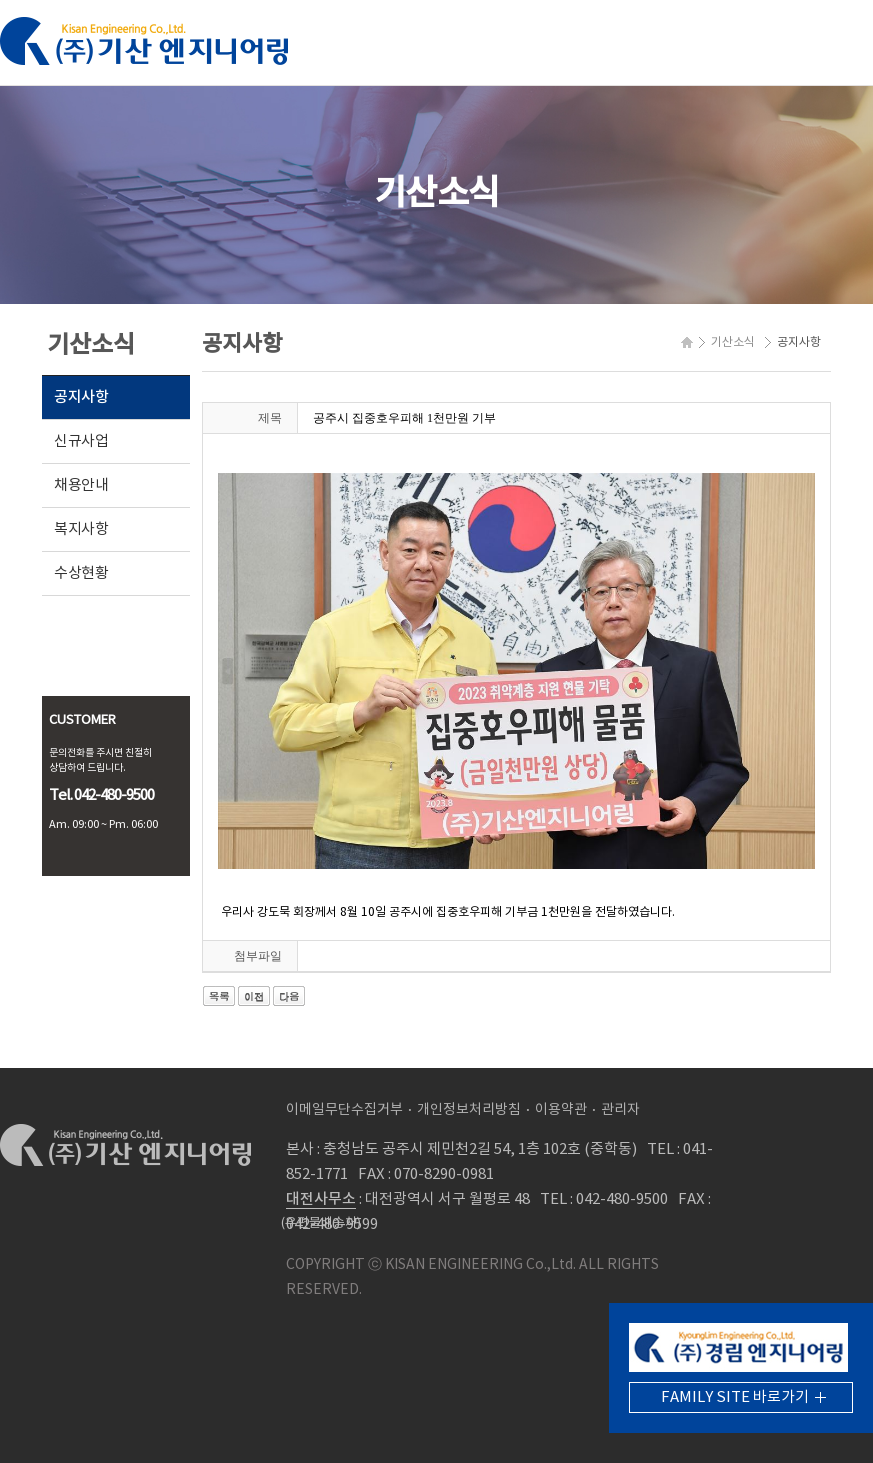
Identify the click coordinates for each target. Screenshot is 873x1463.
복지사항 (81, 529)
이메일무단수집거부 (344, 1110)
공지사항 (81, 397)
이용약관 (561, 1110)
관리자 (620, 1110)
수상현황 (81, 573)
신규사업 (81, 441)
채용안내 (81, 485)
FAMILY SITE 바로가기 (735, 1397)
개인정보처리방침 (469, 1110)
